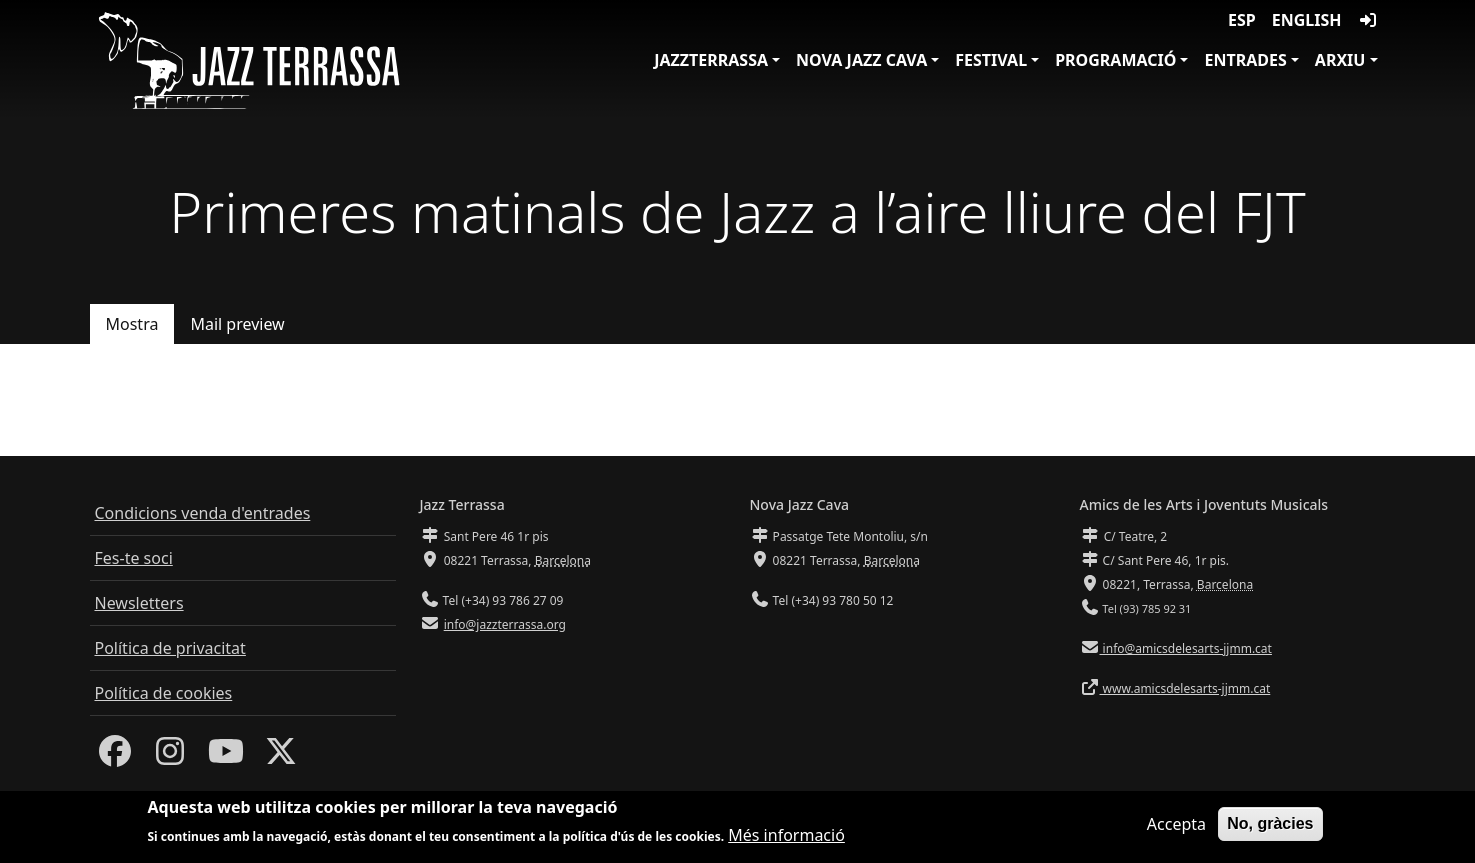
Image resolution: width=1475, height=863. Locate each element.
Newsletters (139, 603)
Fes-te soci (134, 558)
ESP (1242, 20)
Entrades (1245, 60)
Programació (1115, 60)
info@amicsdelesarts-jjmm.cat (1186, 648)
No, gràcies (1270, 824)
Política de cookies (164, 693)
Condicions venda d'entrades (203, 513)
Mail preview (237, 324)
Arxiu (1340, 60)
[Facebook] (115, 757)
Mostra (132, 324)
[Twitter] (281, 757)
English (1307, 20)
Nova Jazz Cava (861, 60)
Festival (991, 60)
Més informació (786, 837)
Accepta (1176, 825)
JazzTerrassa (711, 60)
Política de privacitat (170, 648)
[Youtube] (226, 757)
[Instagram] (170, 757)
